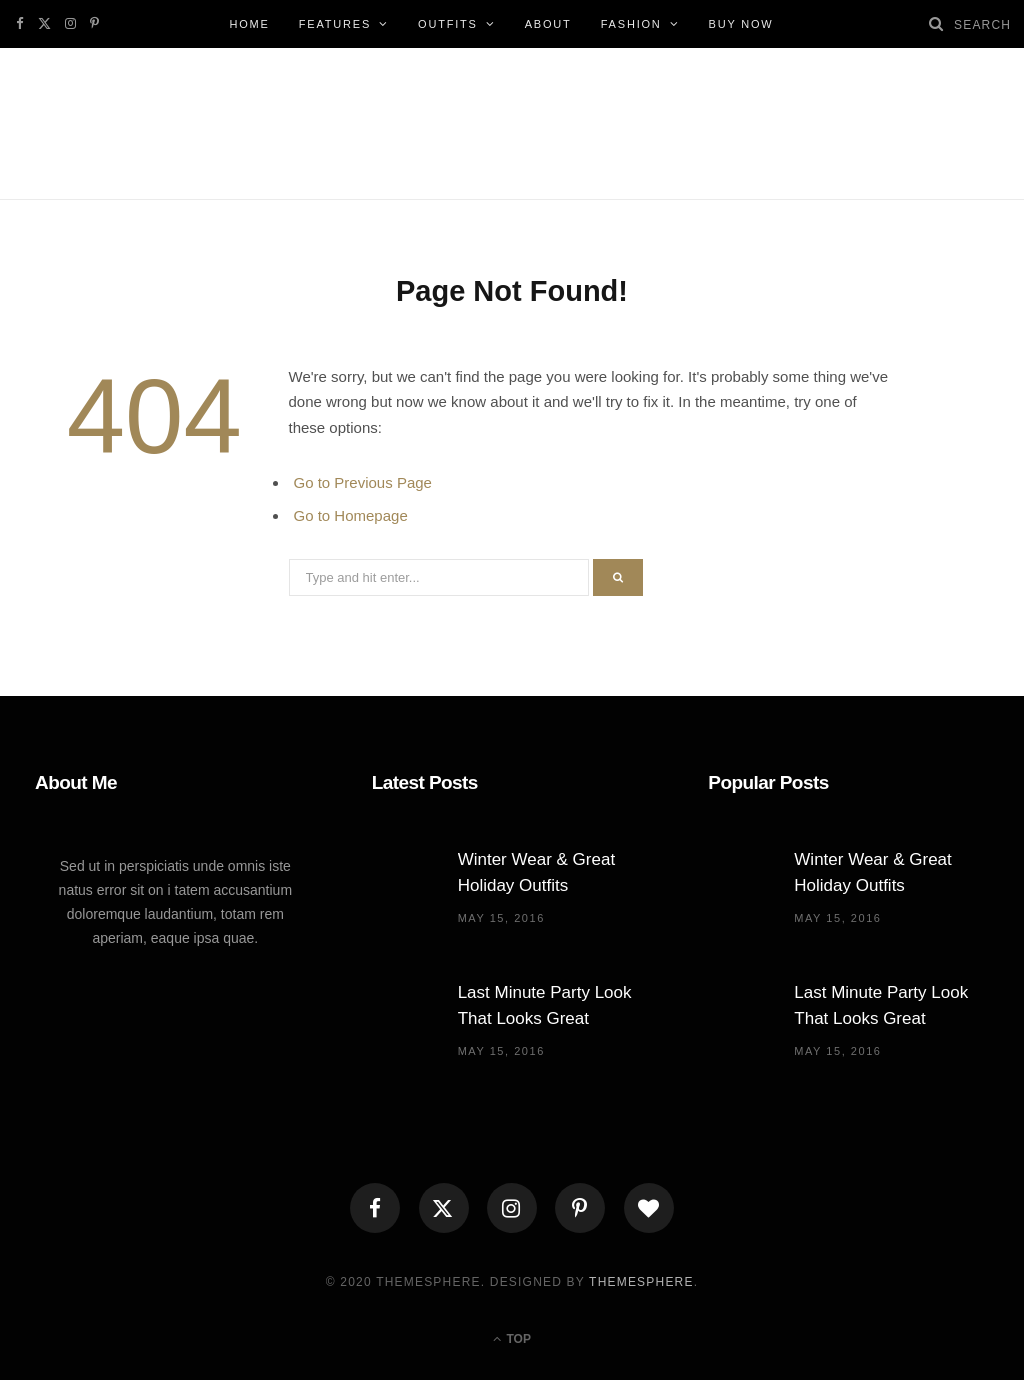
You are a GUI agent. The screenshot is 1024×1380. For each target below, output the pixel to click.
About (548, 24)
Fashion (631, 24)
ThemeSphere (641, 1282)
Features (335, 24)
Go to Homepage (351, 515)
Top (512, 1339)
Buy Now (741, 24)
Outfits (448, 24)
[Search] (937, 23)
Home (249, 24)
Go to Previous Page (363, 482)
